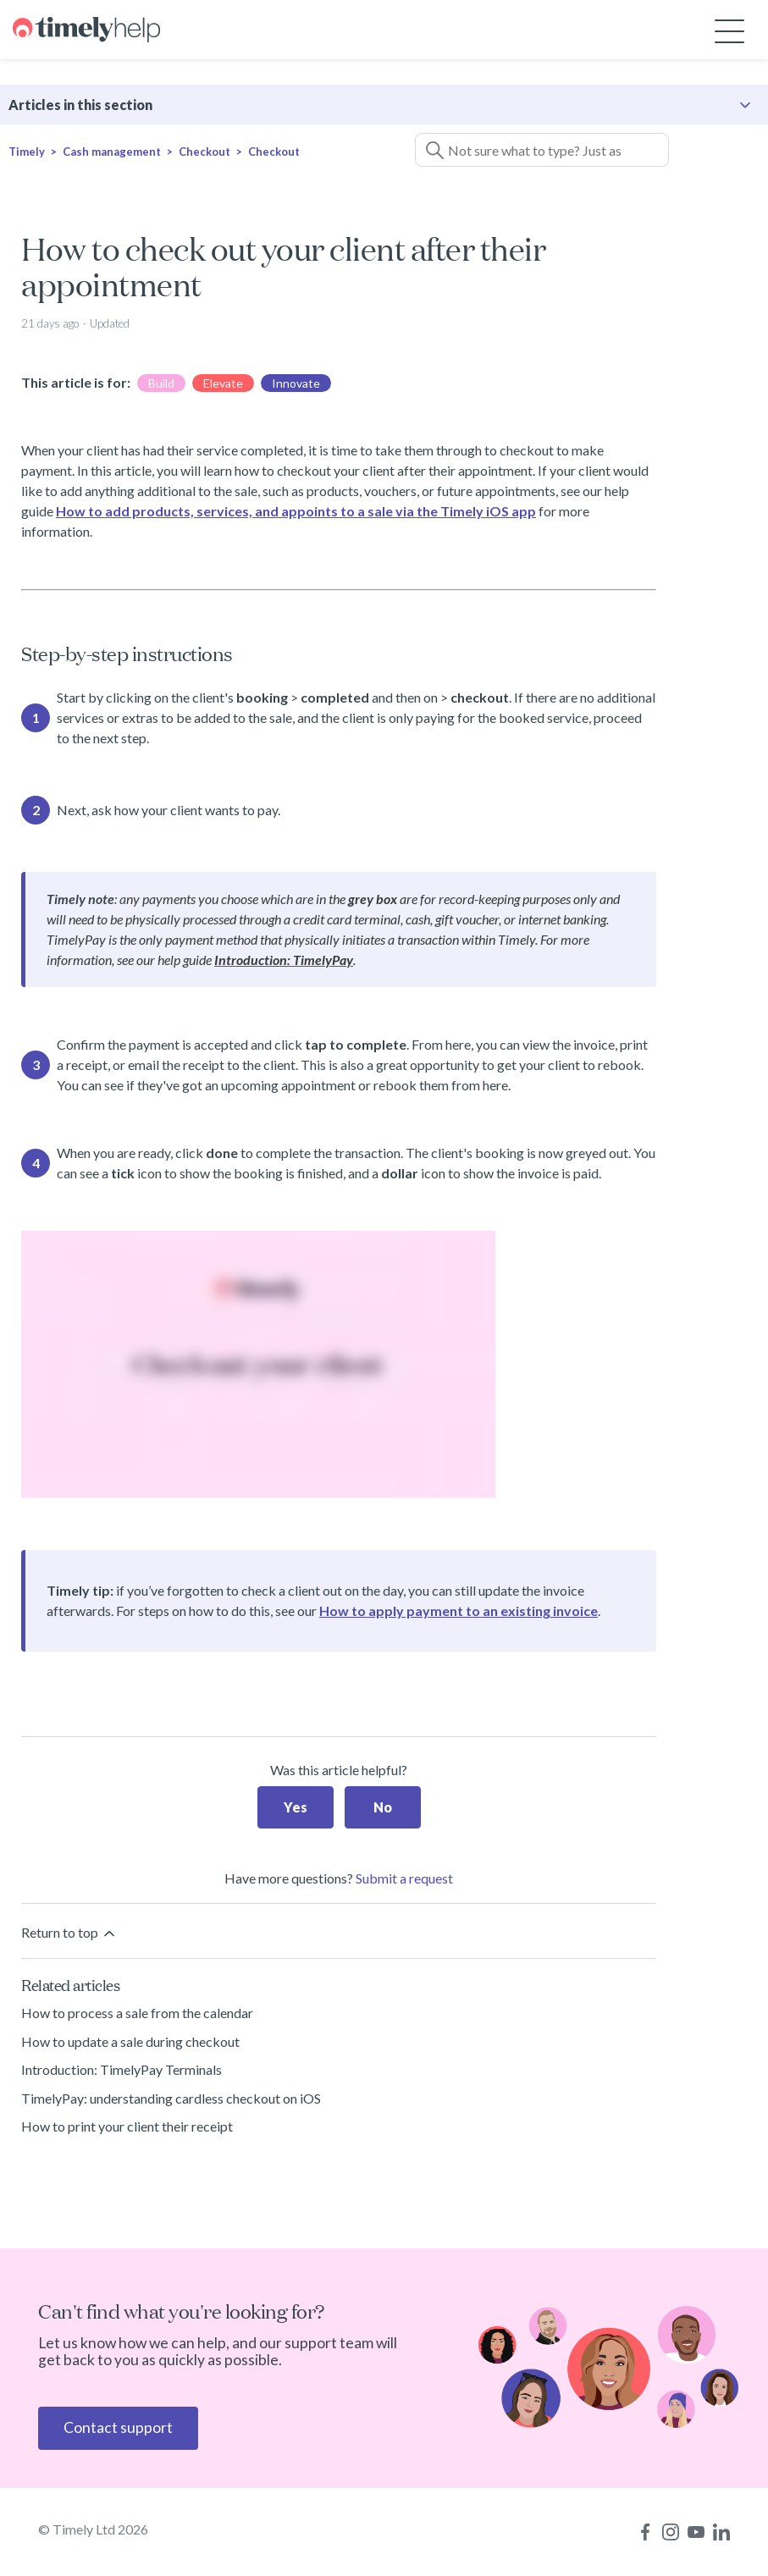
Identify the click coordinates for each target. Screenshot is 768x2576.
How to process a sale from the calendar (137, 2013)
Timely (26, 151)
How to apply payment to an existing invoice (458, 1610)
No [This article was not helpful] (382, 1807)
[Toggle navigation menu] (729, 30)
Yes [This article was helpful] (295, 1807)
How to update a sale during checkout (130, 2041)
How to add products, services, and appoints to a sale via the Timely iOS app (296, 511)
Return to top (69, 1933)
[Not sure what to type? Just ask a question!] (542, 150)
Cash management (112, 151)
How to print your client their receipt (127, 2126)
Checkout (204, 151)
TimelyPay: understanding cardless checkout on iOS (171, 2098)
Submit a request (404, 1878)
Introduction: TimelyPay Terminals (121, 2069)
